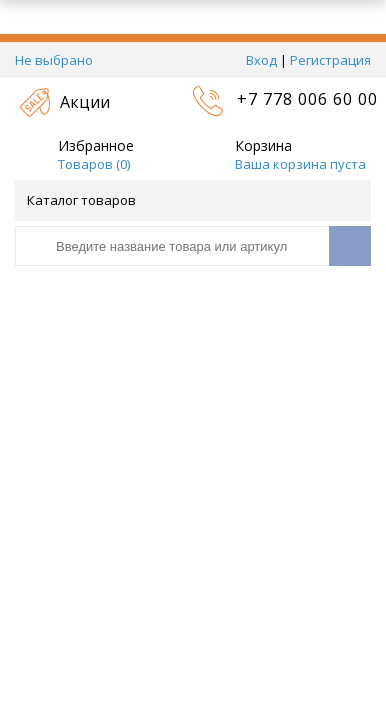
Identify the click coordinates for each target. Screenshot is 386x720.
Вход (261, 60)
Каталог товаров (191, 200)
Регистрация (330, 60)
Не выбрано (59, 60)
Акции (85, 102)
